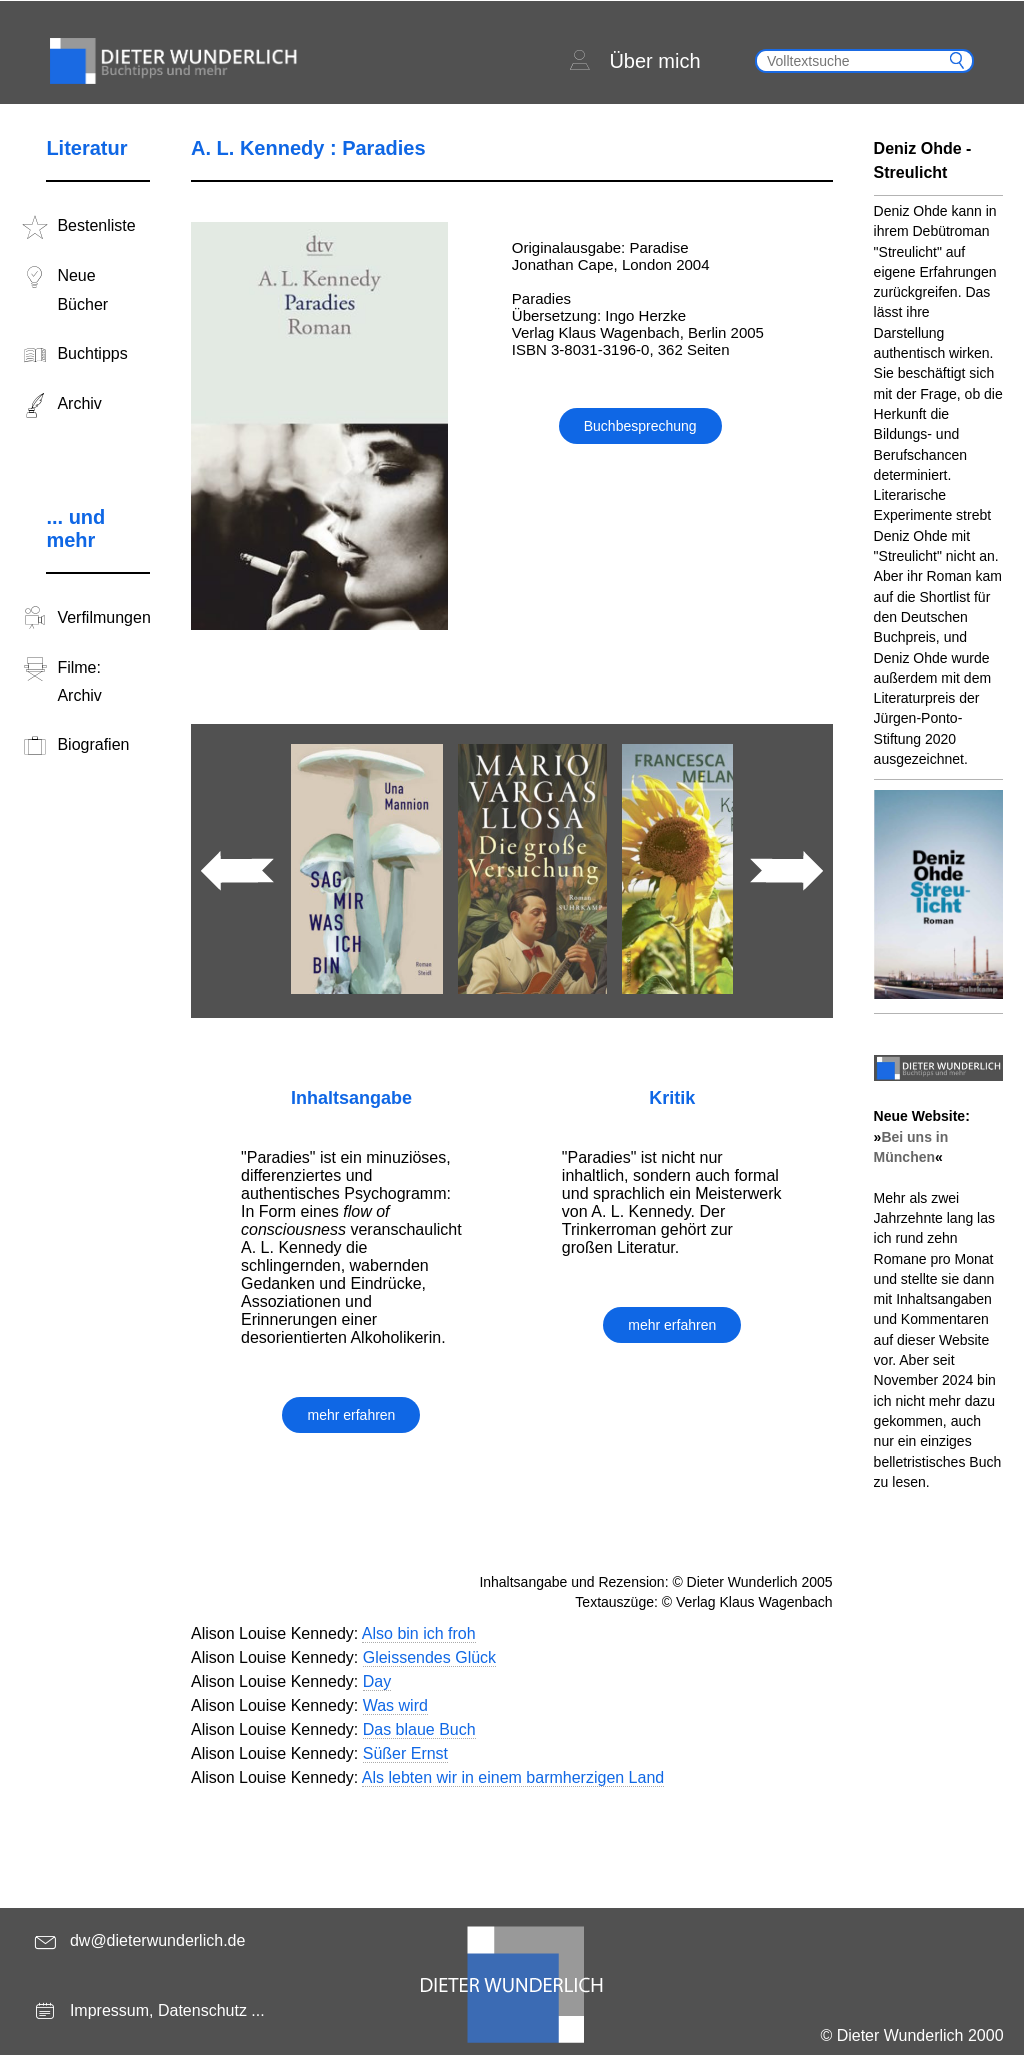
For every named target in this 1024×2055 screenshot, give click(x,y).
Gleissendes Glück (429, 1657)
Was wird (395, 1705)
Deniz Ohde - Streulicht (923, 160)
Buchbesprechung (640, 426)
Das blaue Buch (419, 1729)
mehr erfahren (351, 1415)
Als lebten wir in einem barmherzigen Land (513, 1777)
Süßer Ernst (405, 1753)
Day (377, 1681)
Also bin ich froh (419, 1633)
